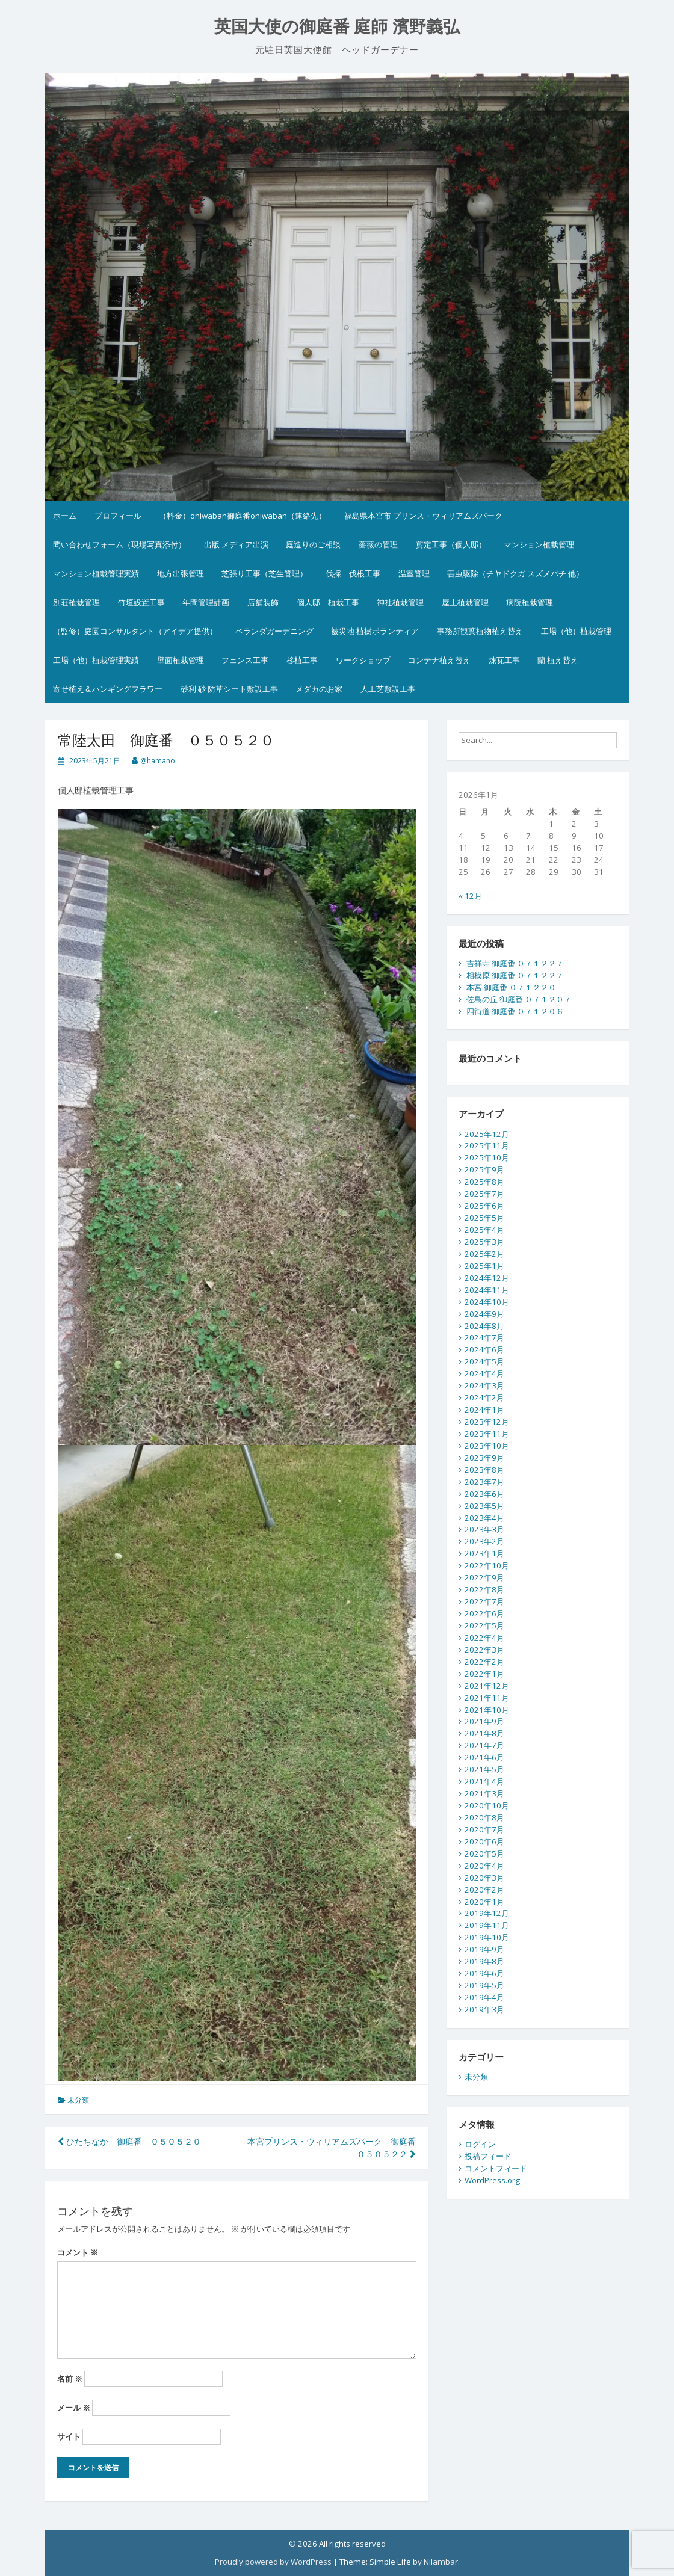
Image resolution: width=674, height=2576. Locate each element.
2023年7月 (484, 1481)
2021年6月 (484, 1757)
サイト (69, 2436)
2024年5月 (484, 1361)
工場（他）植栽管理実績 (96, 660)
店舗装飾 (263, 602)
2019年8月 (484, 1961)
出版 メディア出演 (236, 544)
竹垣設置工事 (141, 602)
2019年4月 (484, 1997)
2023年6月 (484, 1493)
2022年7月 (484, 1601)
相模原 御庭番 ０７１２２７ (515, 975)
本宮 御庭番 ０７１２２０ (511, 987)
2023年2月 (484, 1541)
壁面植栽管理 (180, 660)
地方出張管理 (180, 573)
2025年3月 (484, 1241)
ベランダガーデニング (274, 631)
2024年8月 (484, 1325)
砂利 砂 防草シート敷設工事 (229, 688)
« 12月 (470, 895)
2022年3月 (484, 1649)
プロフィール (117, 515)
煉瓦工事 (504, 660)
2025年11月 (487, 1145)
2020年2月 (484, 1889)
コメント (77, 2252)
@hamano (157, 761)
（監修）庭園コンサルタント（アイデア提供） (135, 631)
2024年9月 (484, 1313)
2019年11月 (487, 1925)
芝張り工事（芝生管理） (264, 573)
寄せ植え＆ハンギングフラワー (107, 688)
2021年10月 (487, 1709)
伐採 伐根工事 (353, 573)
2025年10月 (487, 1157)
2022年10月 (487, 1565)
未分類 (78, 2100)
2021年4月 (484, 1781)
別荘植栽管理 (76, 602)
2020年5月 (484, 1853)
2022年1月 (484, 1673)
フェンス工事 (244, 660)
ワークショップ (363, 660)
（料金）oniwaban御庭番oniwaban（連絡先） (242, 515)
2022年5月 (484, 1625)
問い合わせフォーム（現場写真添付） (119, 544)
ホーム (64, 515)
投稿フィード (488, 2156)
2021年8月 (484, 1733)
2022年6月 (484, 1613)
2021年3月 (484, 1793)
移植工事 (302, 660)
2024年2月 (484, 1397)
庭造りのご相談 (313, 544)
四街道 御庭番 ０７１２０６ (515, 1011)
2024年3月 (484, 1385)
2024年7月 (484, 1337)
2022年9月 (484, 1577)
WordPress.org (492, 2180)
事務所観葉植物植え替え (480, 631)
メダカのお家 (318, 688)
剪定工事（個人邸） (451, 544)
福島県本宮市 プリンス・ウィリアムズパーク (423, 515)
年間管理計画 (205, 602)
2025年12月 (487, 1134)
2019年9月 (484, 1949)
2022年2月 (484, 1661)
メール (73, 2407)
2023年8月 (484, 1469)
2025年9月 (484, 1169)
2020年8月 (484, 1817)
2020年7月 (484, 1829)
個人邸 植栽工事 (328, 602)
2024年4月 (484, 1373)
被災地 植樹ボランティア (375, 631)
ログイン (480, 2144)
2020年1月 (484, 1901)
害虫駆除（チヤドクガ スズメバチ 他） (515, 573)
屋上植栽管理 (465, 602)
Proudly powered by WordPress (273, 2561)
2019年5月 (484, 1985)
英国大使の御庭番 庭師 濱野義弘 (337, 26)
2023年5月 (484, 1505)
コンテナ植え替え (439, 660)
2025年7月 (484, 1193)
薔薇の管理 (378, 544)
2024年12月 (487, 1277)
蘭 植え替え (557, 660)
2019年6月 (484, 1973)
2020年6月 (484, 1841)
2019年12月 (487, 1913)
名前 (69, 2378)
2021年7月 (484, 1745)
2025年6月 (484, 1205)
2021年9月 (484, 1721)
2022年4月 (484, 1637)
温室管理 (414, 573)
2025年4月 (484, 1229)
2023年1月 (484, 1553)
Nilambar (441, 2561)
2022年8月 (484, 1589)
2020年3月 (484, 1877)
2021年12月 (487, 1685)
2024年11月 (487, 1289)
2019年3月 (484, 2009)
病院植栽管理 (529, 602)
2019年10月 (487, 1937)
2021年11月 (487, 1697)
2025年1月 (484, 1265)
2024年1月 (484, 1409)
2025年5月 (484, 1217)
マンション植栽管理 (539, 544)
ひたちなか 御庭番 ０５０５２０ (129, 2141)
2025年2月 (484, 1253)
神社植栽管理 (400, 602)
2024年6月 (484, 1349)
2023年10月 (487, 1445)
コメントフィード (496, 2168)
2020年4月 (484, 1865)
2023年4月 (484, 1517)
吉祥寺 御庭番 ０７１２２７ (515, 963)
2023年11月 (487, 1433)
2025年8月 (484, 1181)
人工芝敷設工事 (387, 688)
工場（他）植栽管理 (576, 631)
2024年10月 (487, 1301)
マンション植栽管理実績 (96, 573)
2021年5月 (484, 1769)
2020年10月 (487, 1805)
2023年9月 (484, 1457)
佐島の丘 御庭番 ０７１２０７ (519, 999)
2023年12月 (487, 1421)
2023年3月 (484, 1529)
